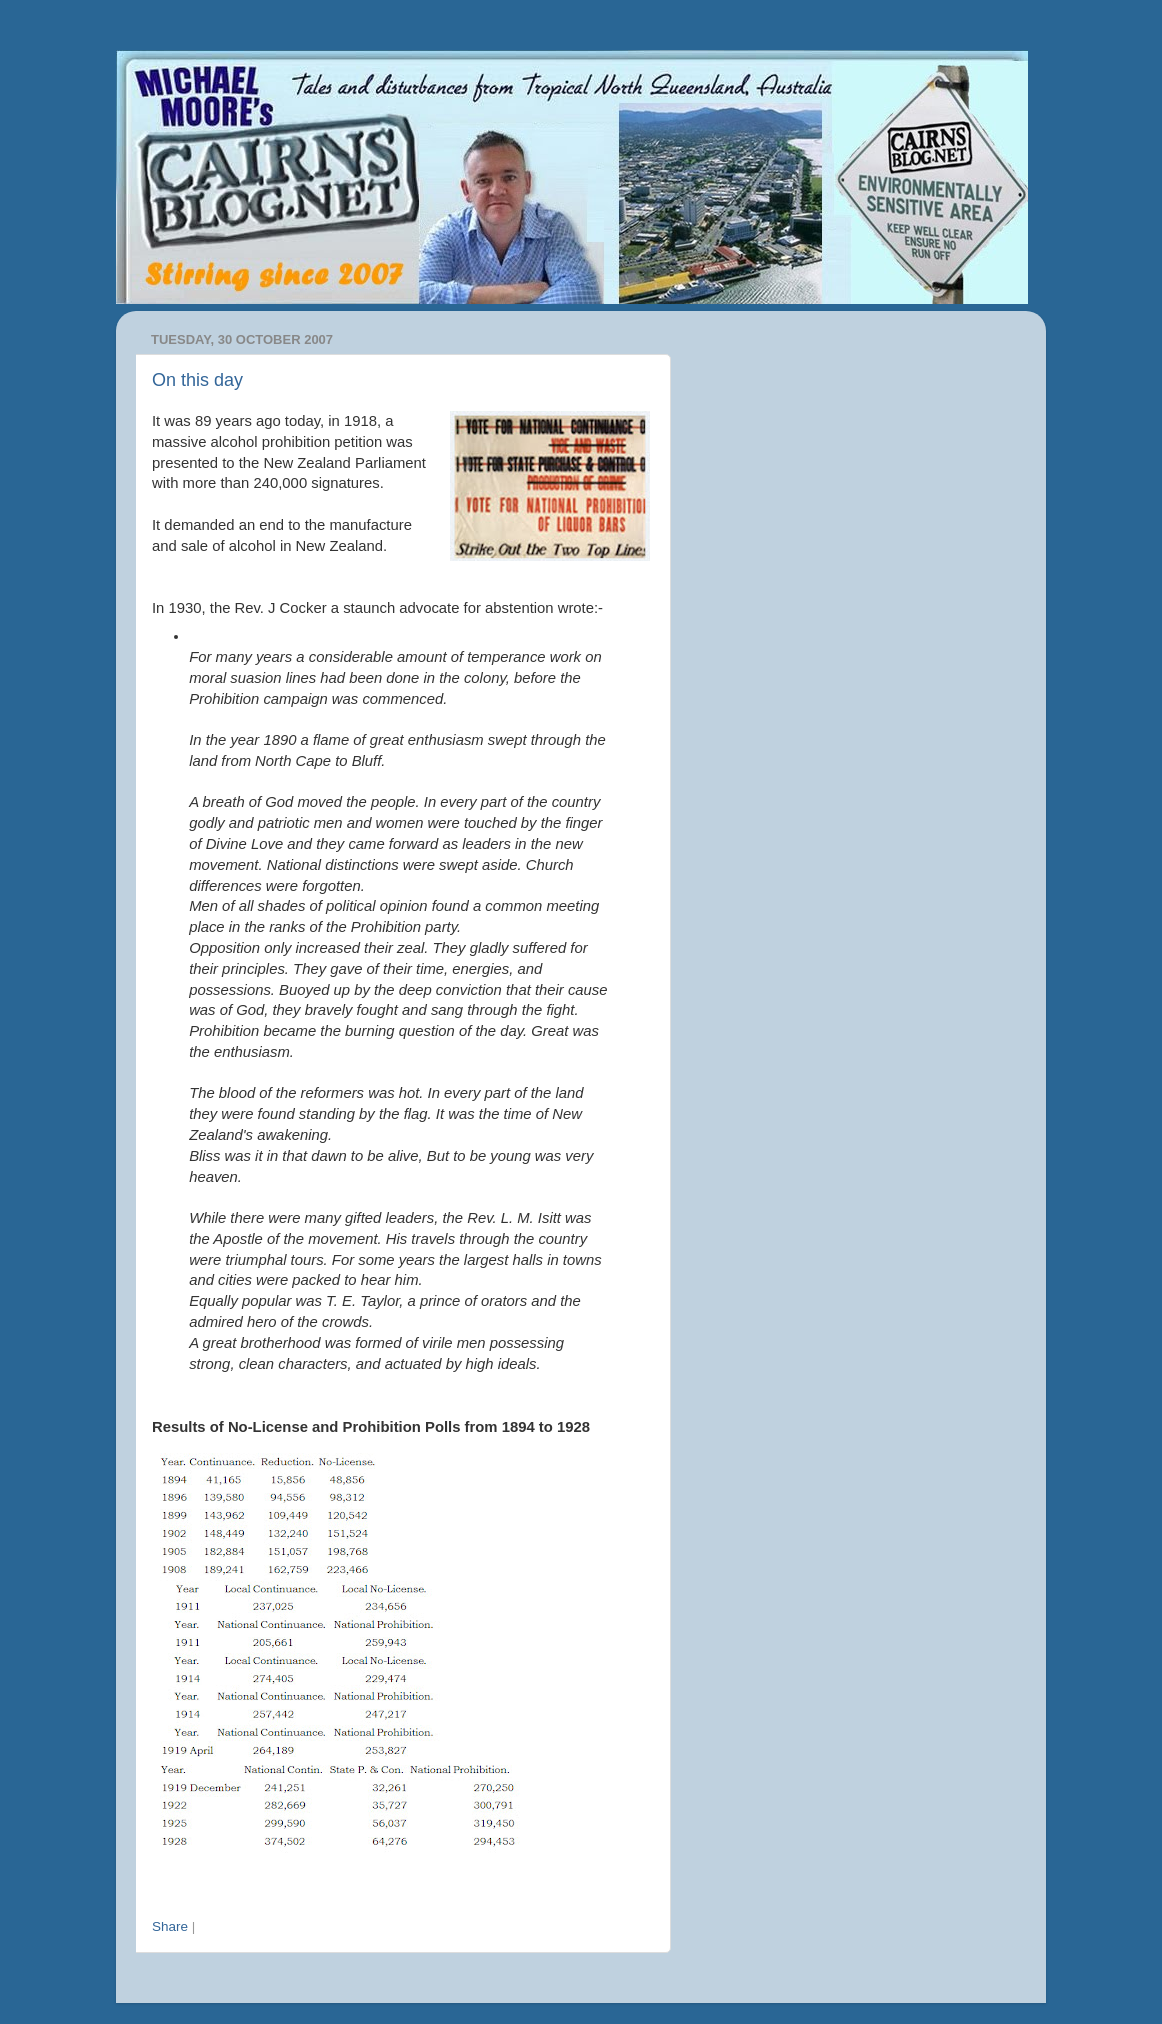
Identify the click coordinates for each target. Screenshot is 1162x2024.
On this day (197, 380)
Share (170, 1926)
